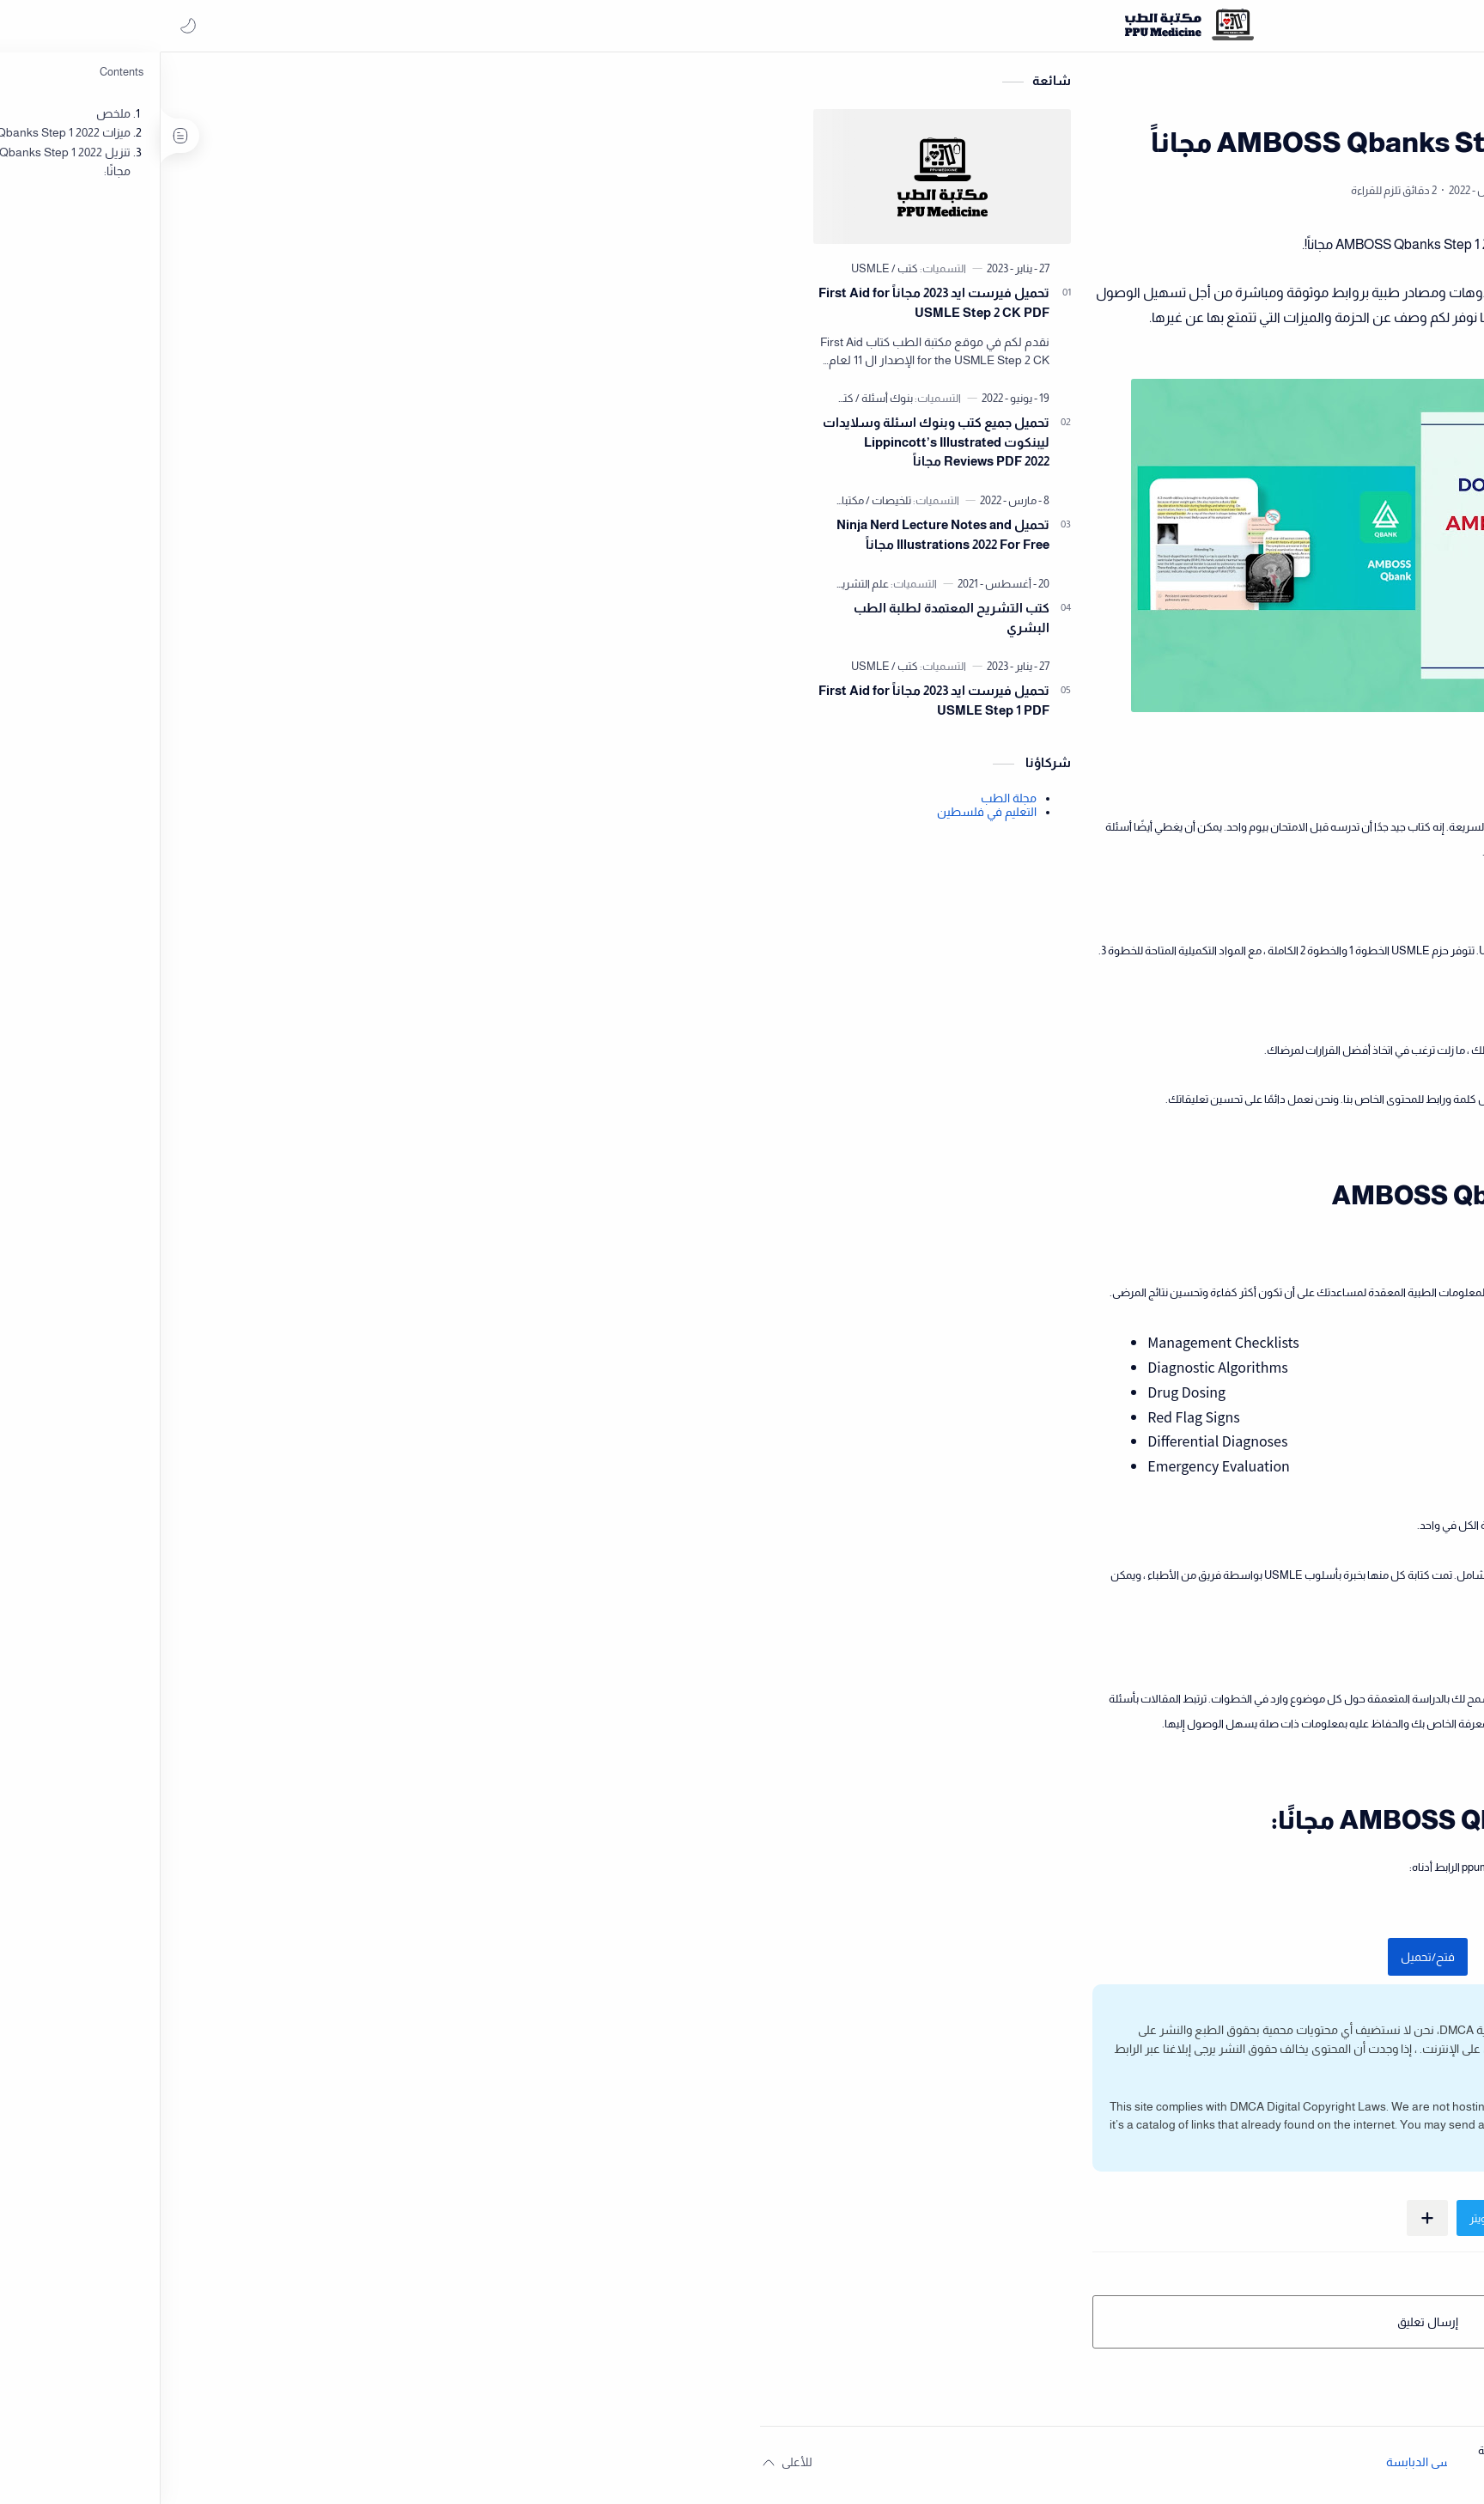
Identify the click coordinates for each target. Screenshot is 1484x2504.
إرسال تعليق (782, 2327)
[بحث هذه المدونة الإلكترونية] (1127, 26)
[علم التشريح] (215, 588)
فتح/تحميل (783, 1962)
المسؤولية (1395, 2450)
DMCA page (948, 2129)
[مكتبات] (203, 505)
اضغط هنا (1017, 2072)
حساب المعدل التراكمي (1410, 582)
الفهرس (1446, 2450)
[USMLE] (226, 273)
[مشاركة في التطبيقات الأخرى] (783, 2223)
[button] (30, 26)
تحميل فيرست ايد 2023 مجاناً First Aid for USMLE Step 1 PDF (289, 705)
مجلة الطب (364, 803)
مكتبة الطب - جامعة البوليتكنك (935, 2467)
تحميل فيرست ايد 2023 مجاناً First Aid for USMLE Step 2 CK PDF (289, 307)
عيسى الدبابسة (779, 2467)
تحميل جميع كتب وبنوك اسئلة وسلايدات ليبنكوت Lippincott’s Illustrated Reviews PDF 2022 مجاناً (292, 447)
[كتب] (260, 273)
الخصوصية (1341, 2450)
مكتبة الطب (974, 249)
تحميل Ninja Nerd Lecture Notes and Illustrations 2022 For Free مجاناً (298, 539)
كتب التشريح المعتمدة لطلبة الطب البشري (307, 623)
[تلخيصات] (244, 505)
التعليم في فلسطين (342, 817)
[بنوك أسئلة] (240, 403)
